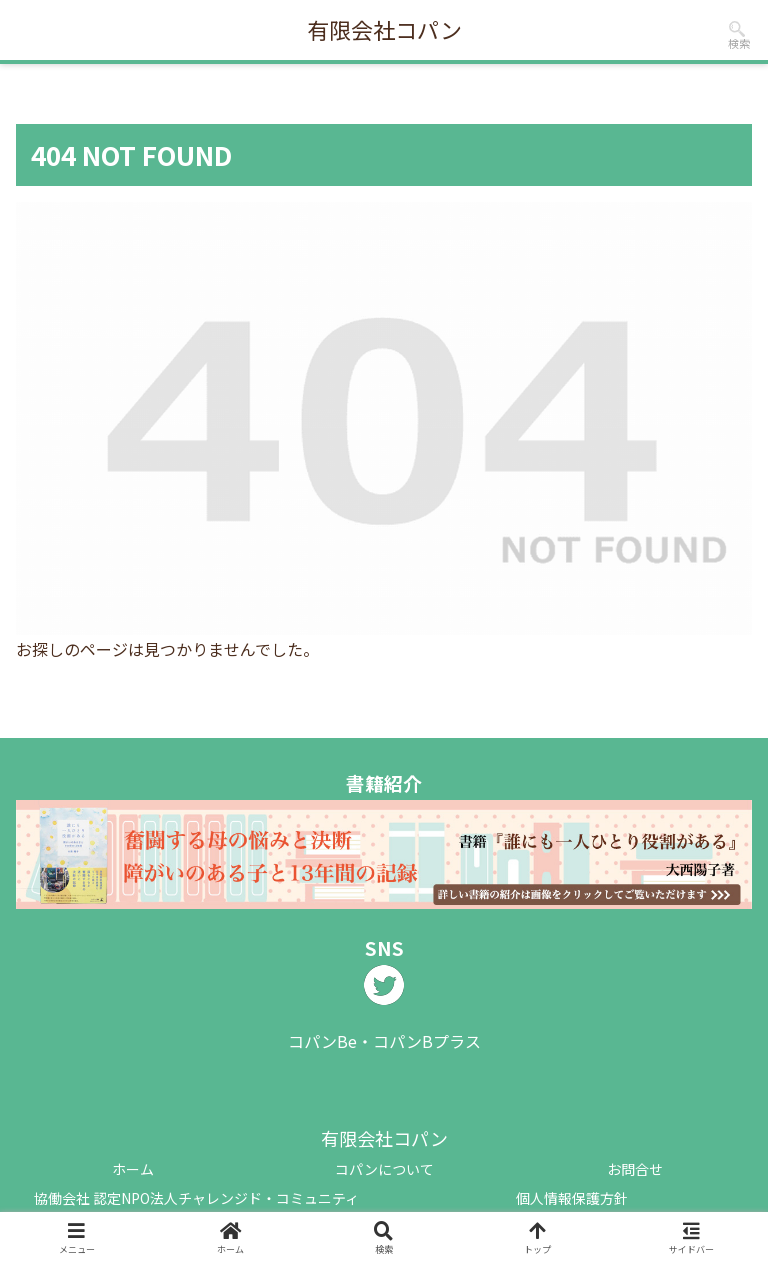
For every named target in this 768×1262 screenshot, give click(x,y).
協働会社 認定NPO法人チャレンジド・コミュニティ (196, 1198)
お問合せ (635, 1169)
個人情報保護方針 (572, 1198)
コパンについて (384, 1169)
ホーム (133, 1169)
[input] (736, 28)
